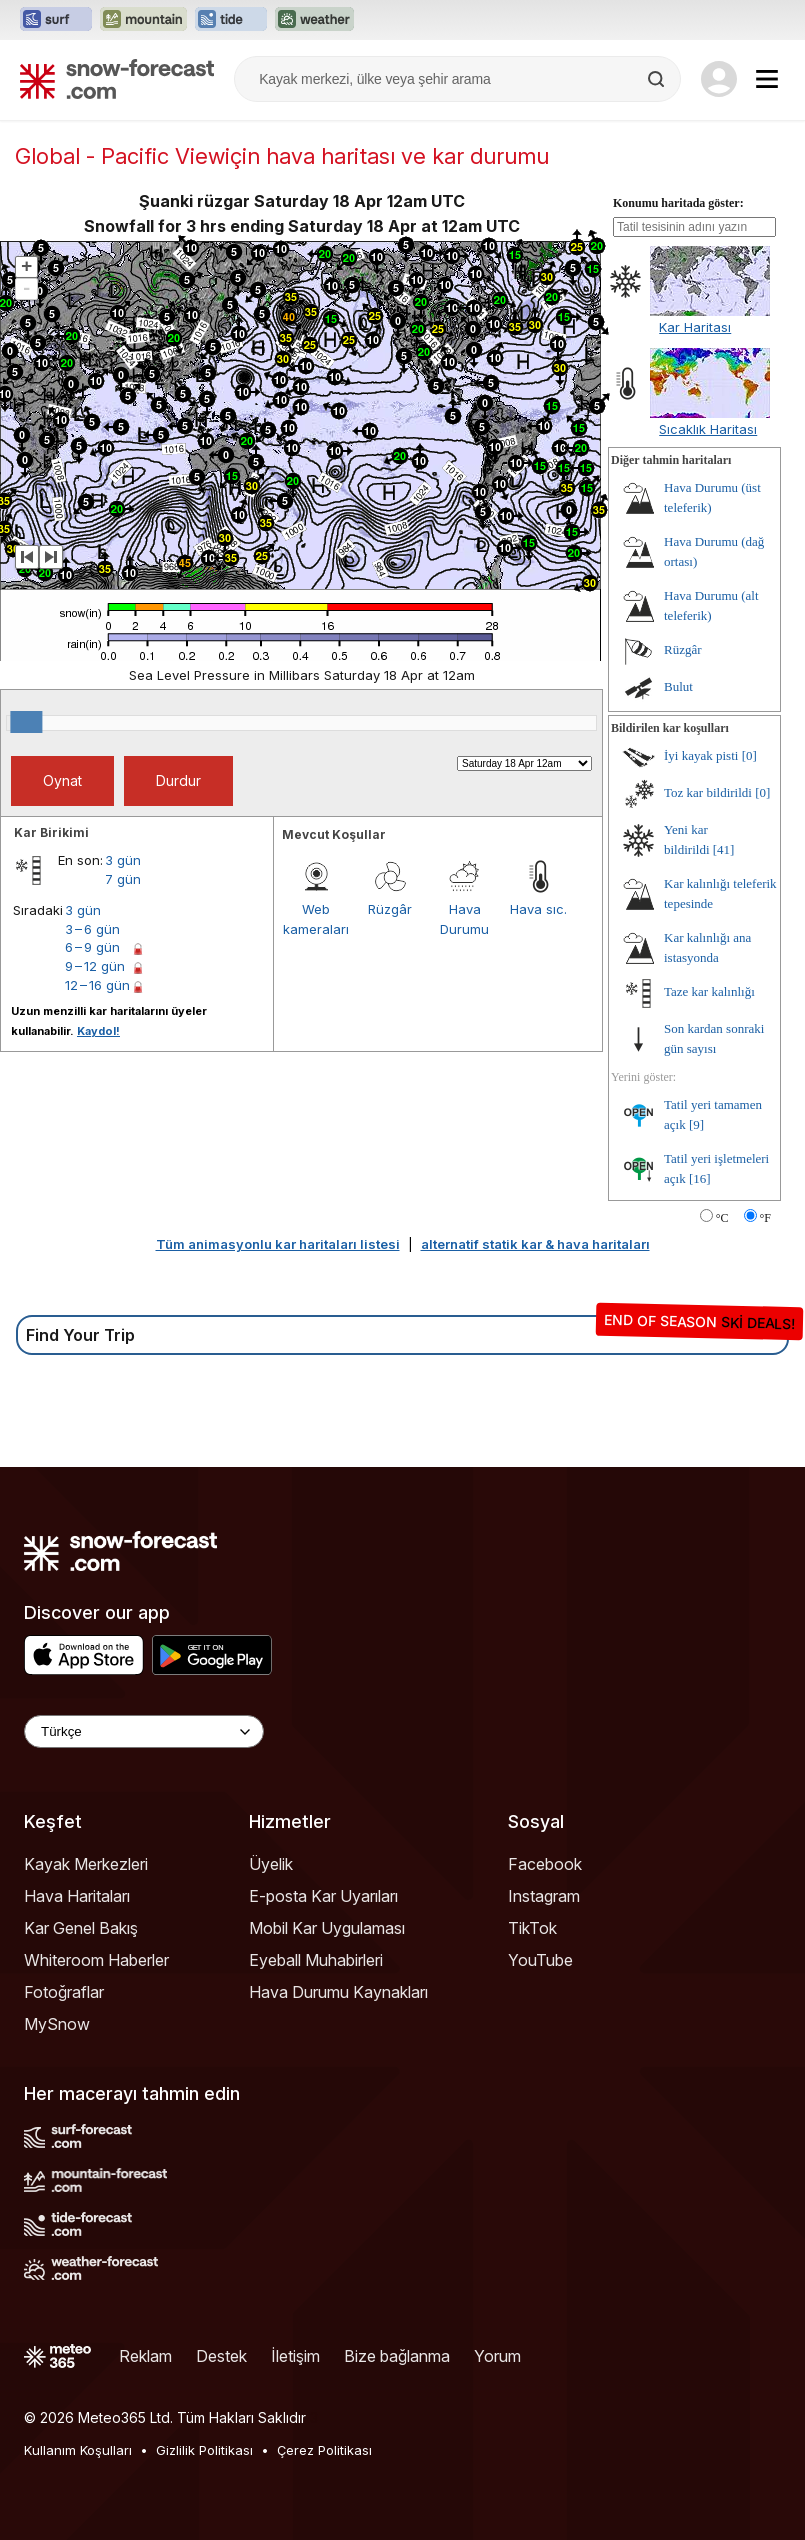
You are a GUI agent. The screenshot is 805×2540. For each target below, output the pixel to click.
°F (765, 1218)
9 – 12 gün (95, 966)
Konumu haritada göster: (678, 203)
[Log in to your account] (719, 79)
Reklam (145, 2356)
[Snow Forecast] (117, 79)
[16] (700, 1178)
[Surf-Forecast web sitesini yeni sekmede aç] (56, 20)
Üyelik (271, 1864)
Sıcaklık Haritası (708, 429)
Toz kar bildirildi (708, 792)
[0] (749, 755)
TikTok (532, 1928)
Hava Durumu (464, 919)
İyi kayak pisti (701, 755)
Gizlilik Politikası (204, 2450)
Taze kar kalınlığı (709, 991)
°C (722, 1218)
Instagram (544, 1896)
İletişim (295, 2356)
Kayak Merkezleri (86, 1864)
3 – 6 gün (92, 929)
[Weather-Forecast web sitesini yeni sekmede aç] (314, 20)
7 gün (123, 879)
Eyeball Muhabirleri (316, 1960)
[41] (724, 849)
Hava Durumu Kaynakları (338, 1992)
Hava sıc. (538, 909)
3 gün (123, 860)
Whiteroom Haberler (96, 1960)
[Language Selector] (144, 1731)
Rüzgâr (390, 909)
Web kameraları (316, 919)
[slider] (26, 722)
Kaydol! (98, 1031)
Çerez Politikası (324, 2450)
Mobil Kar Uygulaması (327, 1928)
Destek (221, 2356)
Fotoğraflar (64, 1992)
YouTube (540, 1960)
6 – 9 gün (92, 947)
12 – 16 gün (97, 985)
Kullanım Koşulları (78, 2450)
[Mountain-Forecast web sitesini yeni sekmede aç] (143, 20)
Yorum (497, 2356)
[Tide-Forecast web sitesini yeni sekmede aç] (231, 20)
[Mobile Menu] (767, 79)
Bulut (678, 686)
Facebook (545, 1864)
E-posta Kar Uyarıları (323, 1896)
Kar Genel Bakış (81, 1928)
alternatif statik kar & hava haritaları (535, 1244)
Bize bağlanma (397, 2356)
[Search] (658, 79)
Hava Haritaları (77, 1896)
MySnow (57, 2024)
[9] (696, 1124)
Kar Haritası (695, 327)
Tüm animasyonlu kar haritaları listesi (278, 1244)
